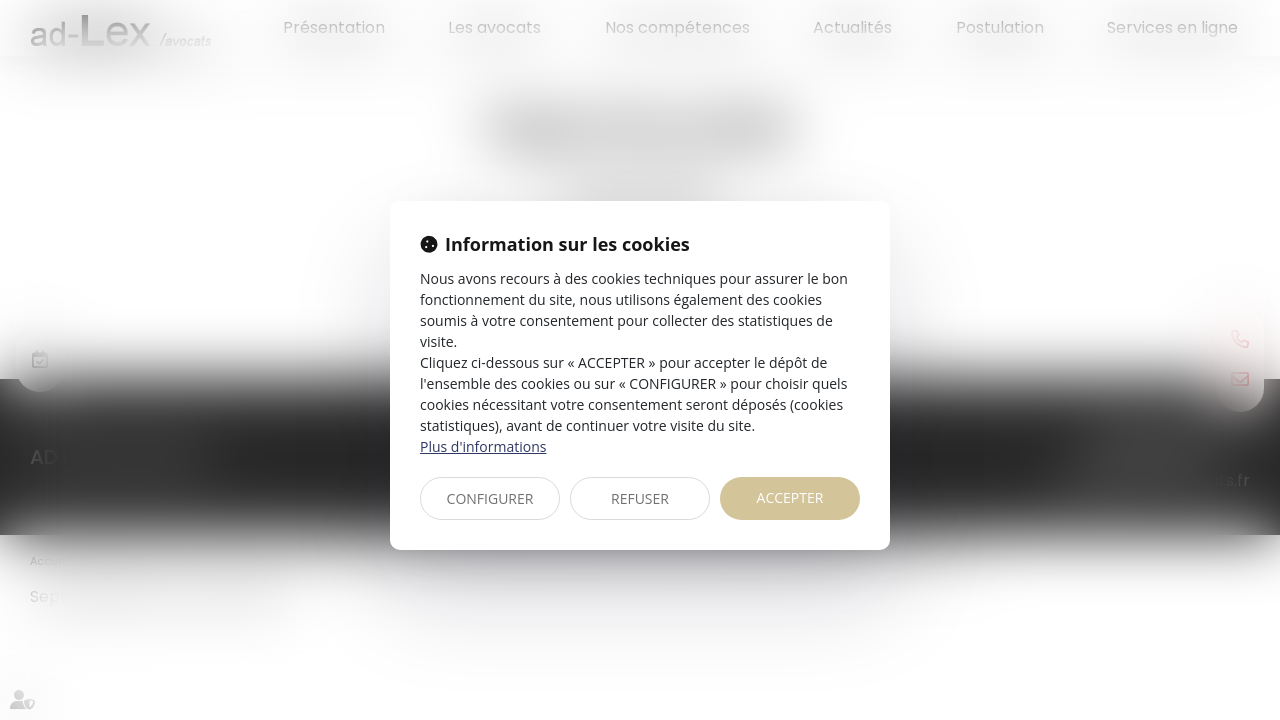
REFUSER (640, 498)
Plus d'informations (483, 446)
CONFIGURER (490, 498)
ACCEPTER (790, 497)
